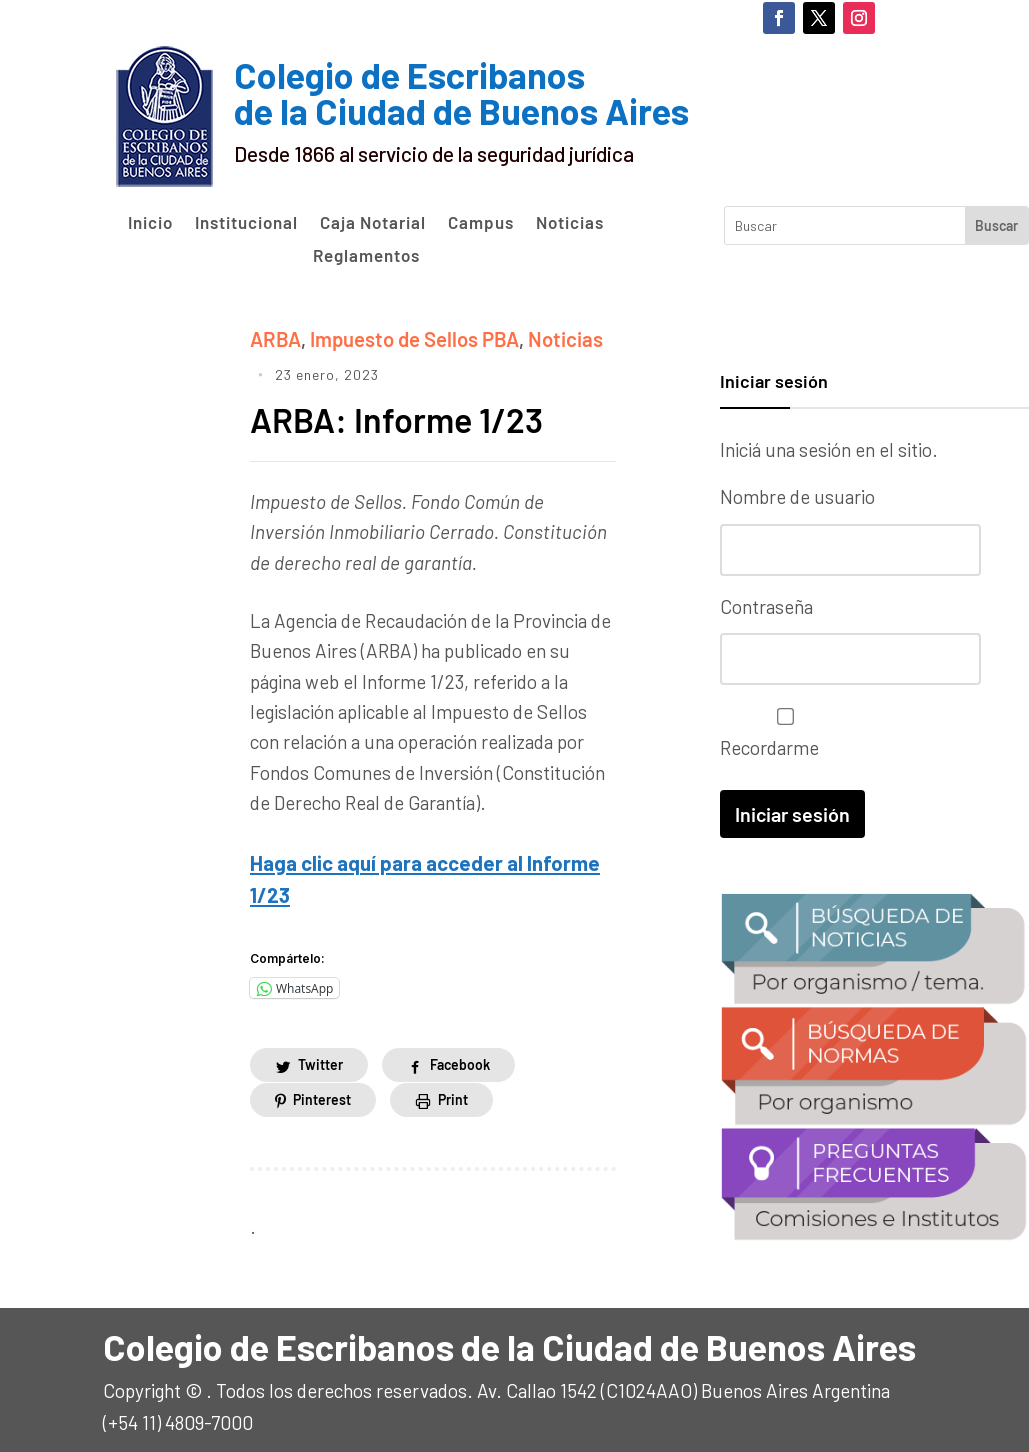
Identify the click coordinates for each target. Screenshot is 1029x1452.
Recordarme (780, 731)
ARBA (273, 337)
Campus (481, 223)
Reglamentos (366, 256)
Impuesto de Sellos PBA (404, 337)
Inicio (150, 223)
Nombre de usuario (797, 496)
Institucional (246, 223)
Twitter (320, 1057)
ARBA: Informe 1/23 (404, 415)
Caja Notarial (373, 223)
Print (453, 1092)
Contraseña (766, 605)
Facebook (460, 1057)
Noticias (570, 223)
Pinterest (322, 1092)
